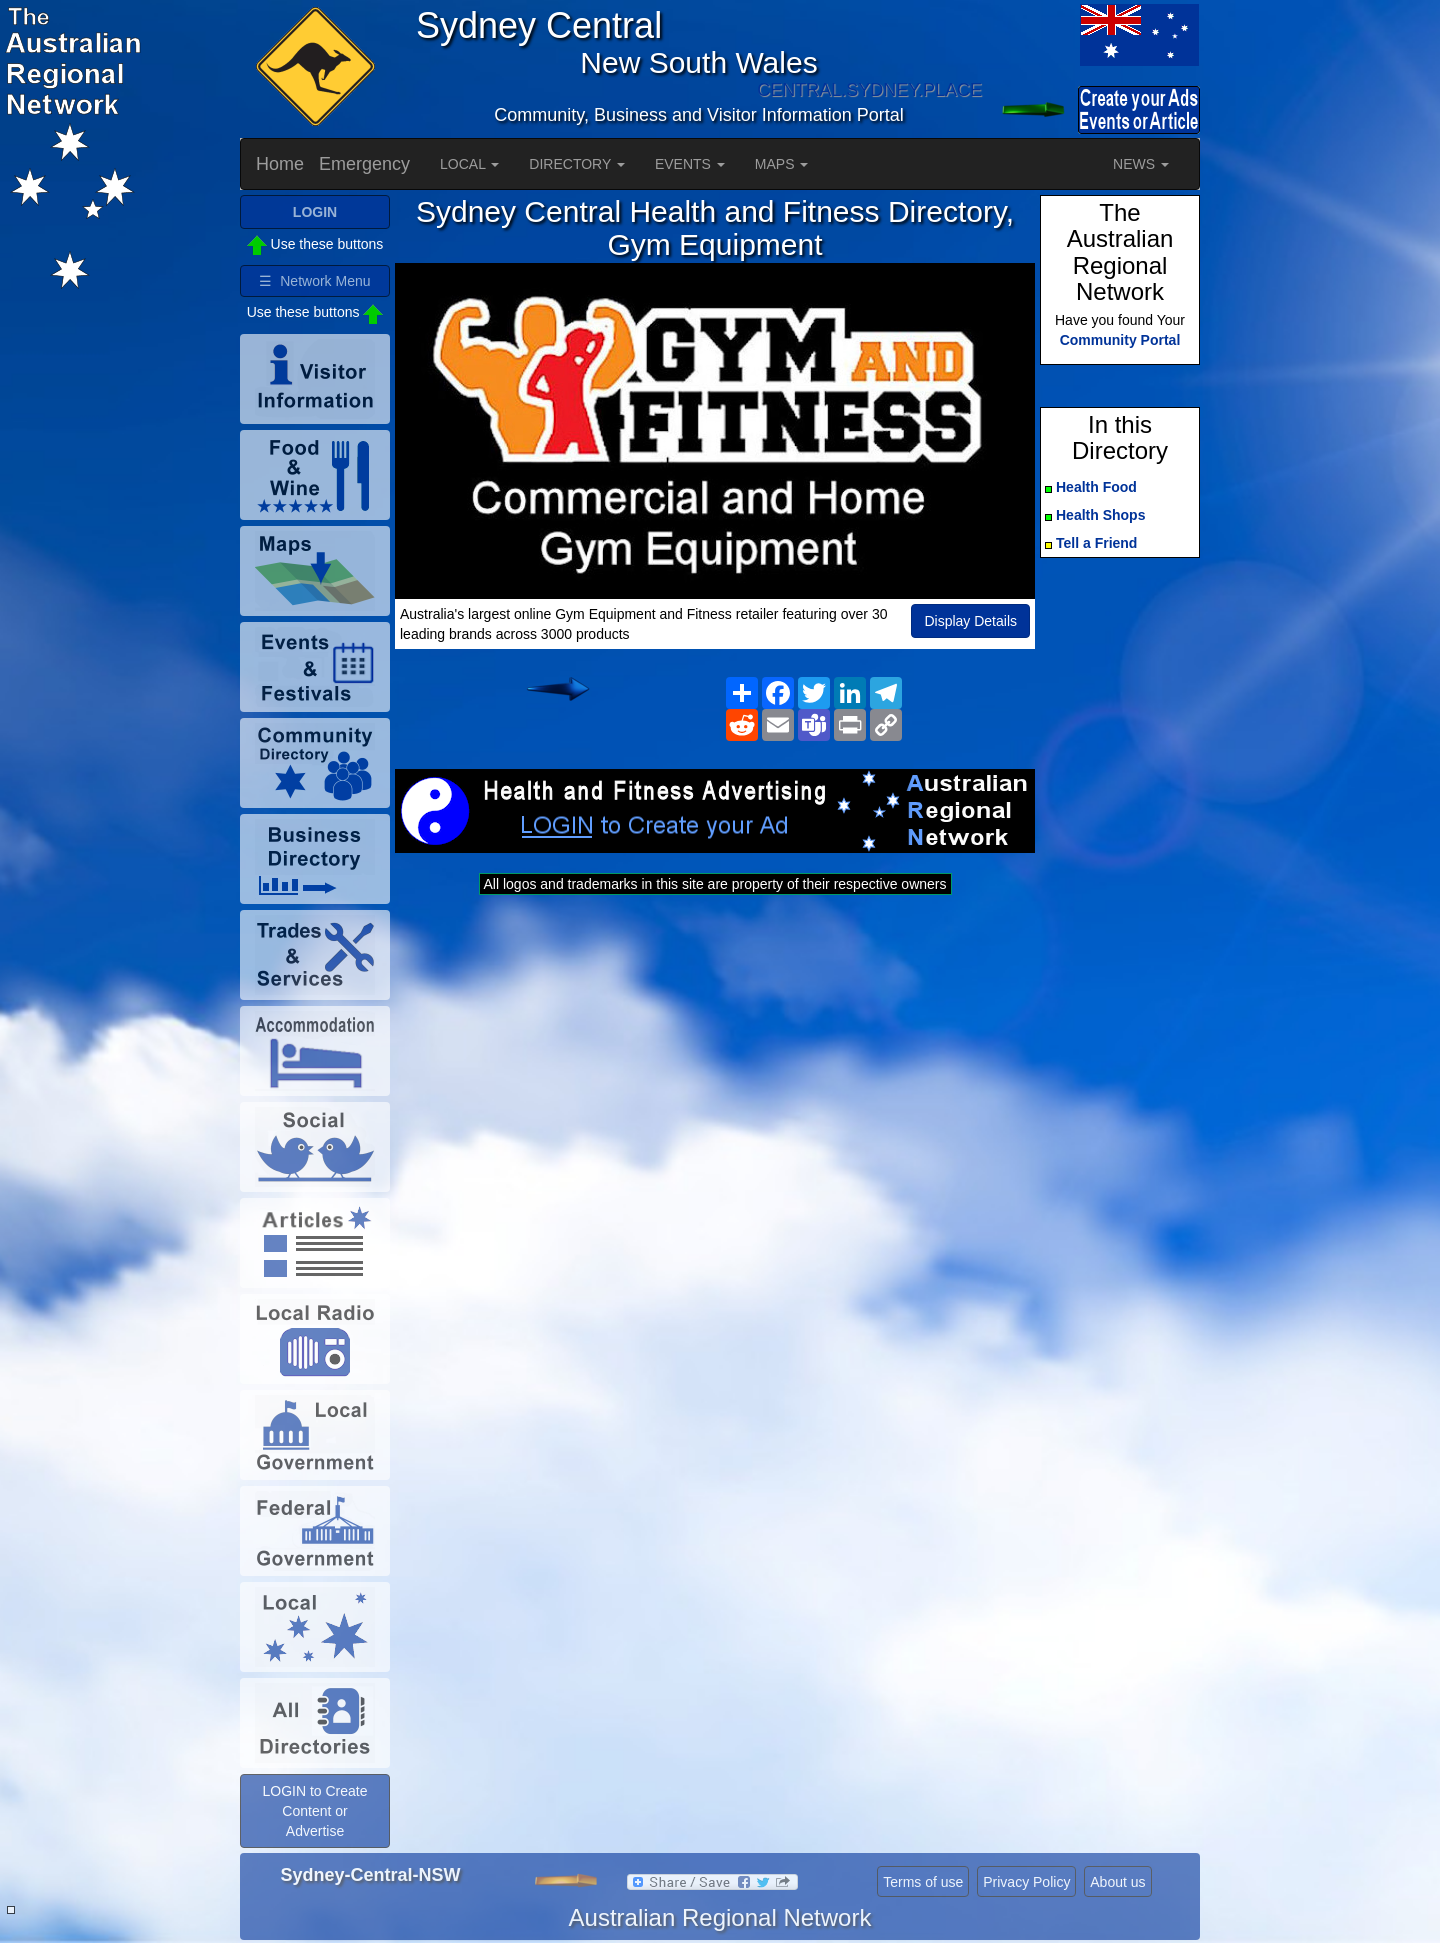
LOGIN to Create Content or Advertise (314, 1811)
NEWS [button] (1141, 164)
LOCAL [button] (469, 164)
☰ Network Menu (314, 281)
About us (1117, 1882)
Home (280, 164)
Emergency (364, 164)
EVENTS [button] (690, 164)
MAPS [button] (782, 164)
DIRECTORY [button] (577, 164)
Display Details (970, 621)
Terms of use (923, 1882)
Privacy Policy (1026, 1882)
